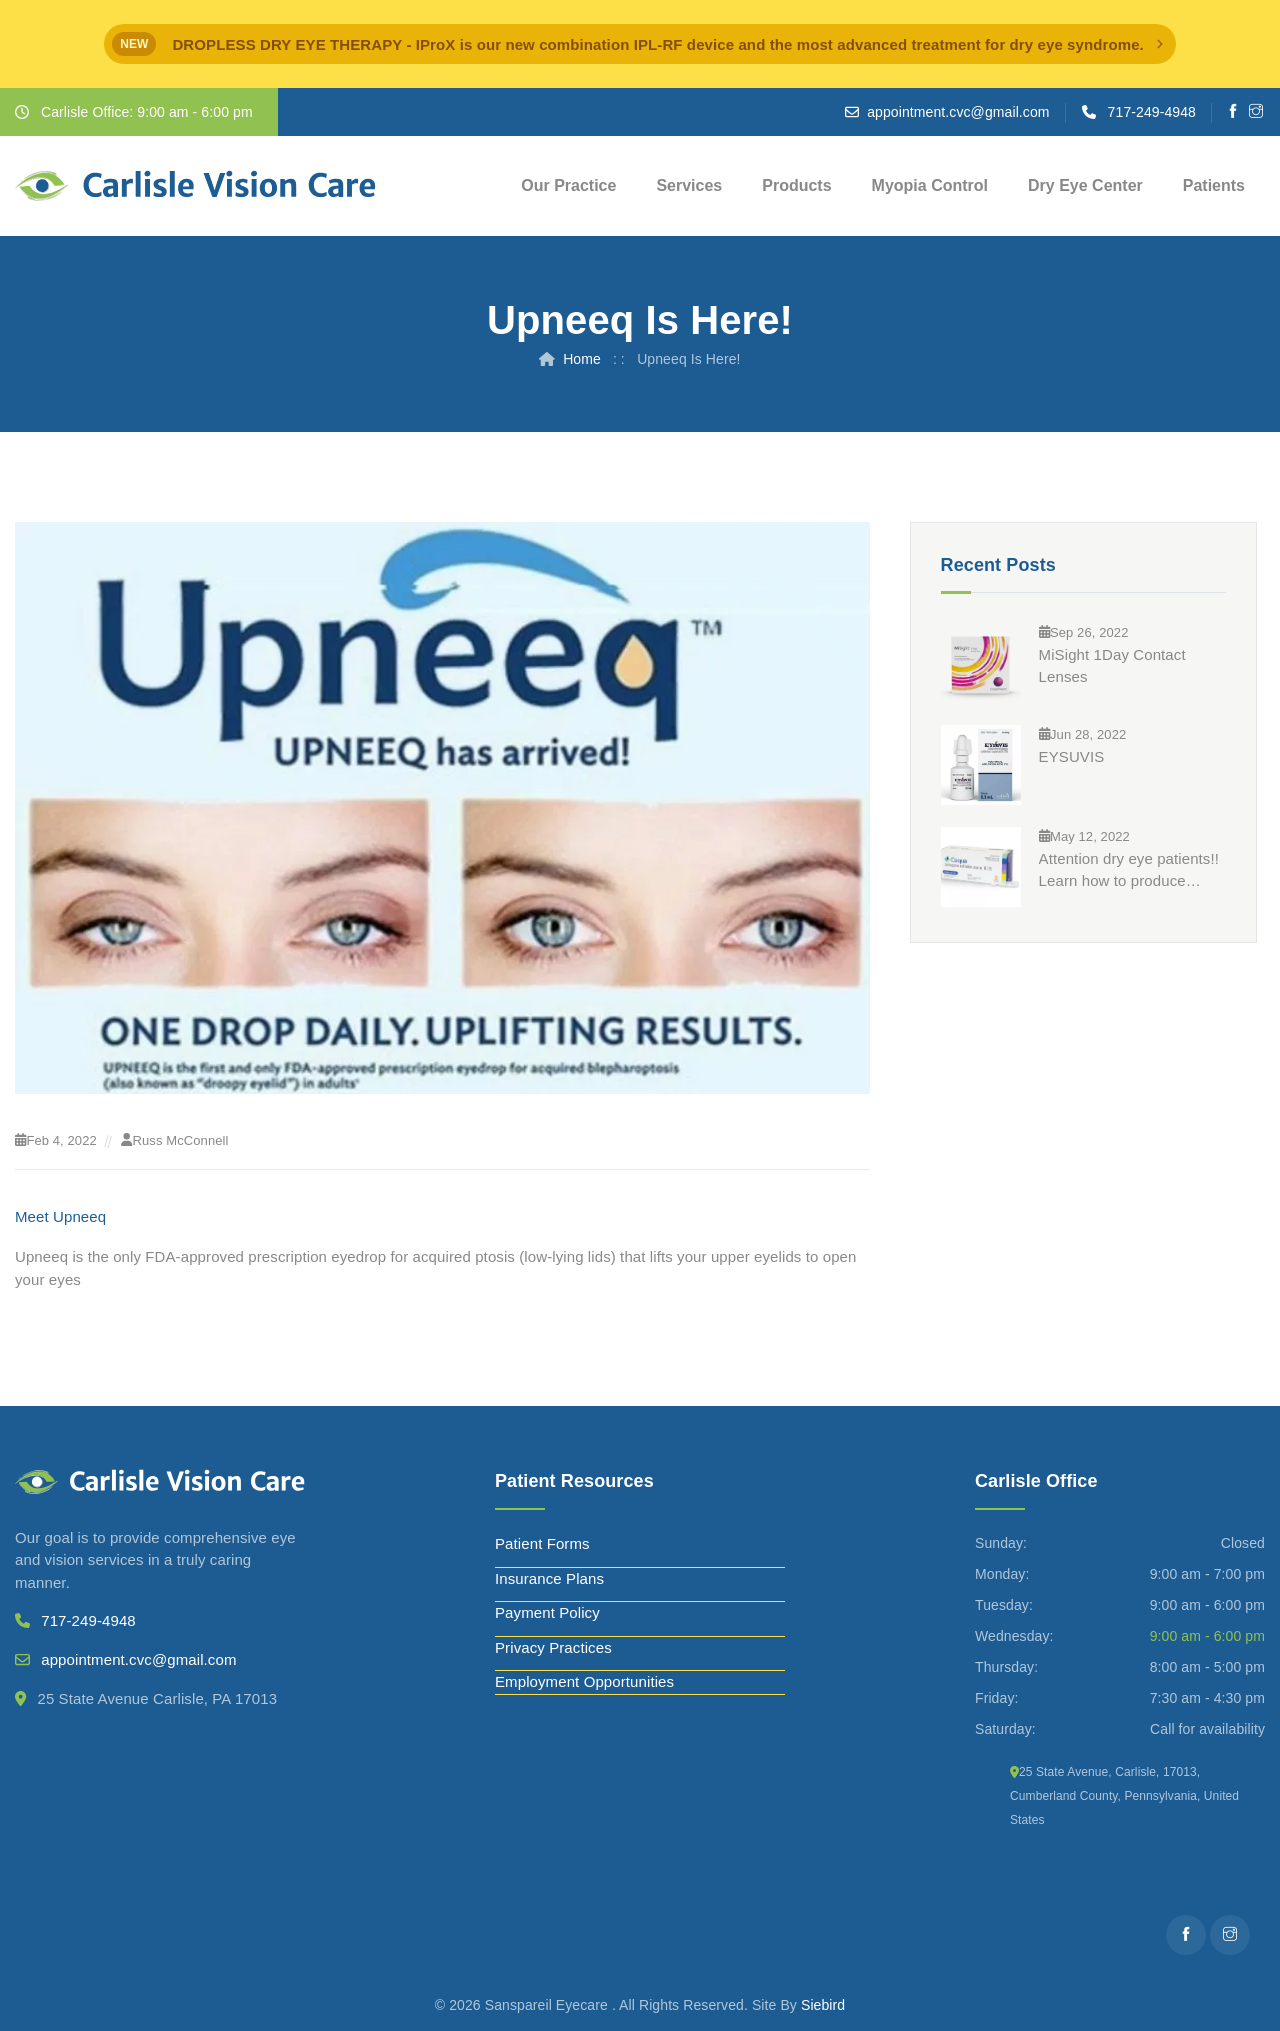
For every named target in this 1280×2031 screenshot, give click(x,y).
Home (582, 359)
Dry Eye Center (1085, 185)
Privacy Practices (553, 1647)
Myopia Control (930, 185)
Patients (1214, 185)
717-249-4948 (1152, 112)
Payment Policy (547, 1612)
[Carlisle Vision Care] (195, 186)
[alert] (640, 44)
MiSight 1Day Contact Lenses (1112, 665)
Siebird (823, 2005)
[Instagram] (1256, 112)
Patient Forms (542, 1543)
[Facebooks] (1233, 112)
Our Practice (568, 185)
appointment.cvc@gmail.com (958, 112)
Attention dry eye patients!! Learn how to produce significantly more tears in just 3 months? (1129, 871)
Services (689, 185)
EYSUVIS (1072, 756)
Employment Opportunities (584, 1681)
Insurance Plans (549, 1578)
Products (796, 185)
